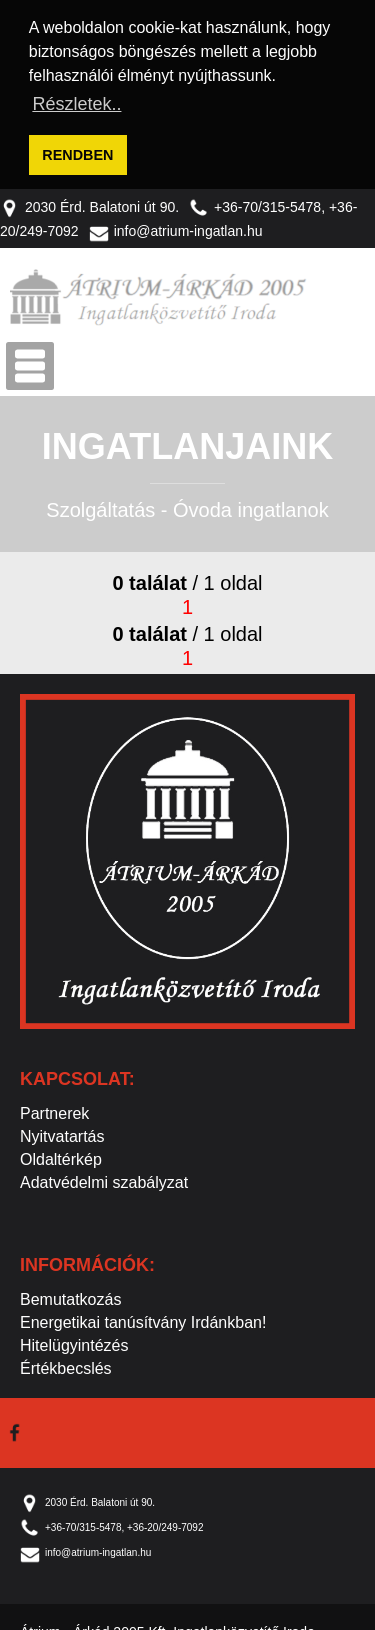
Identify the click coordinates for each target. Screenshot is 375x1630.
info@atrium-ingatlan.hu (176, 229)
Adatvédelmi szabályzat (104, 1179)
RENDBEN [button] (77, 155)
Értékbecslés (66, 1365)
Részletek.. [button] (76, 104)
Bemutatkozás (70, 1296)
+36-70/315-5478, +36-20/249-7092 (111, 1524)
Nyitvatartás (62, 1133)
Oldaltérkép (61, 1156)
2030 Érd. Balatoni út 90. (89, 204)
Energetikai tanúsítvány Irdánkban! (143, 1319)
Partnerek (54, 1110)
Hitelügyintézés (74, 1342)
